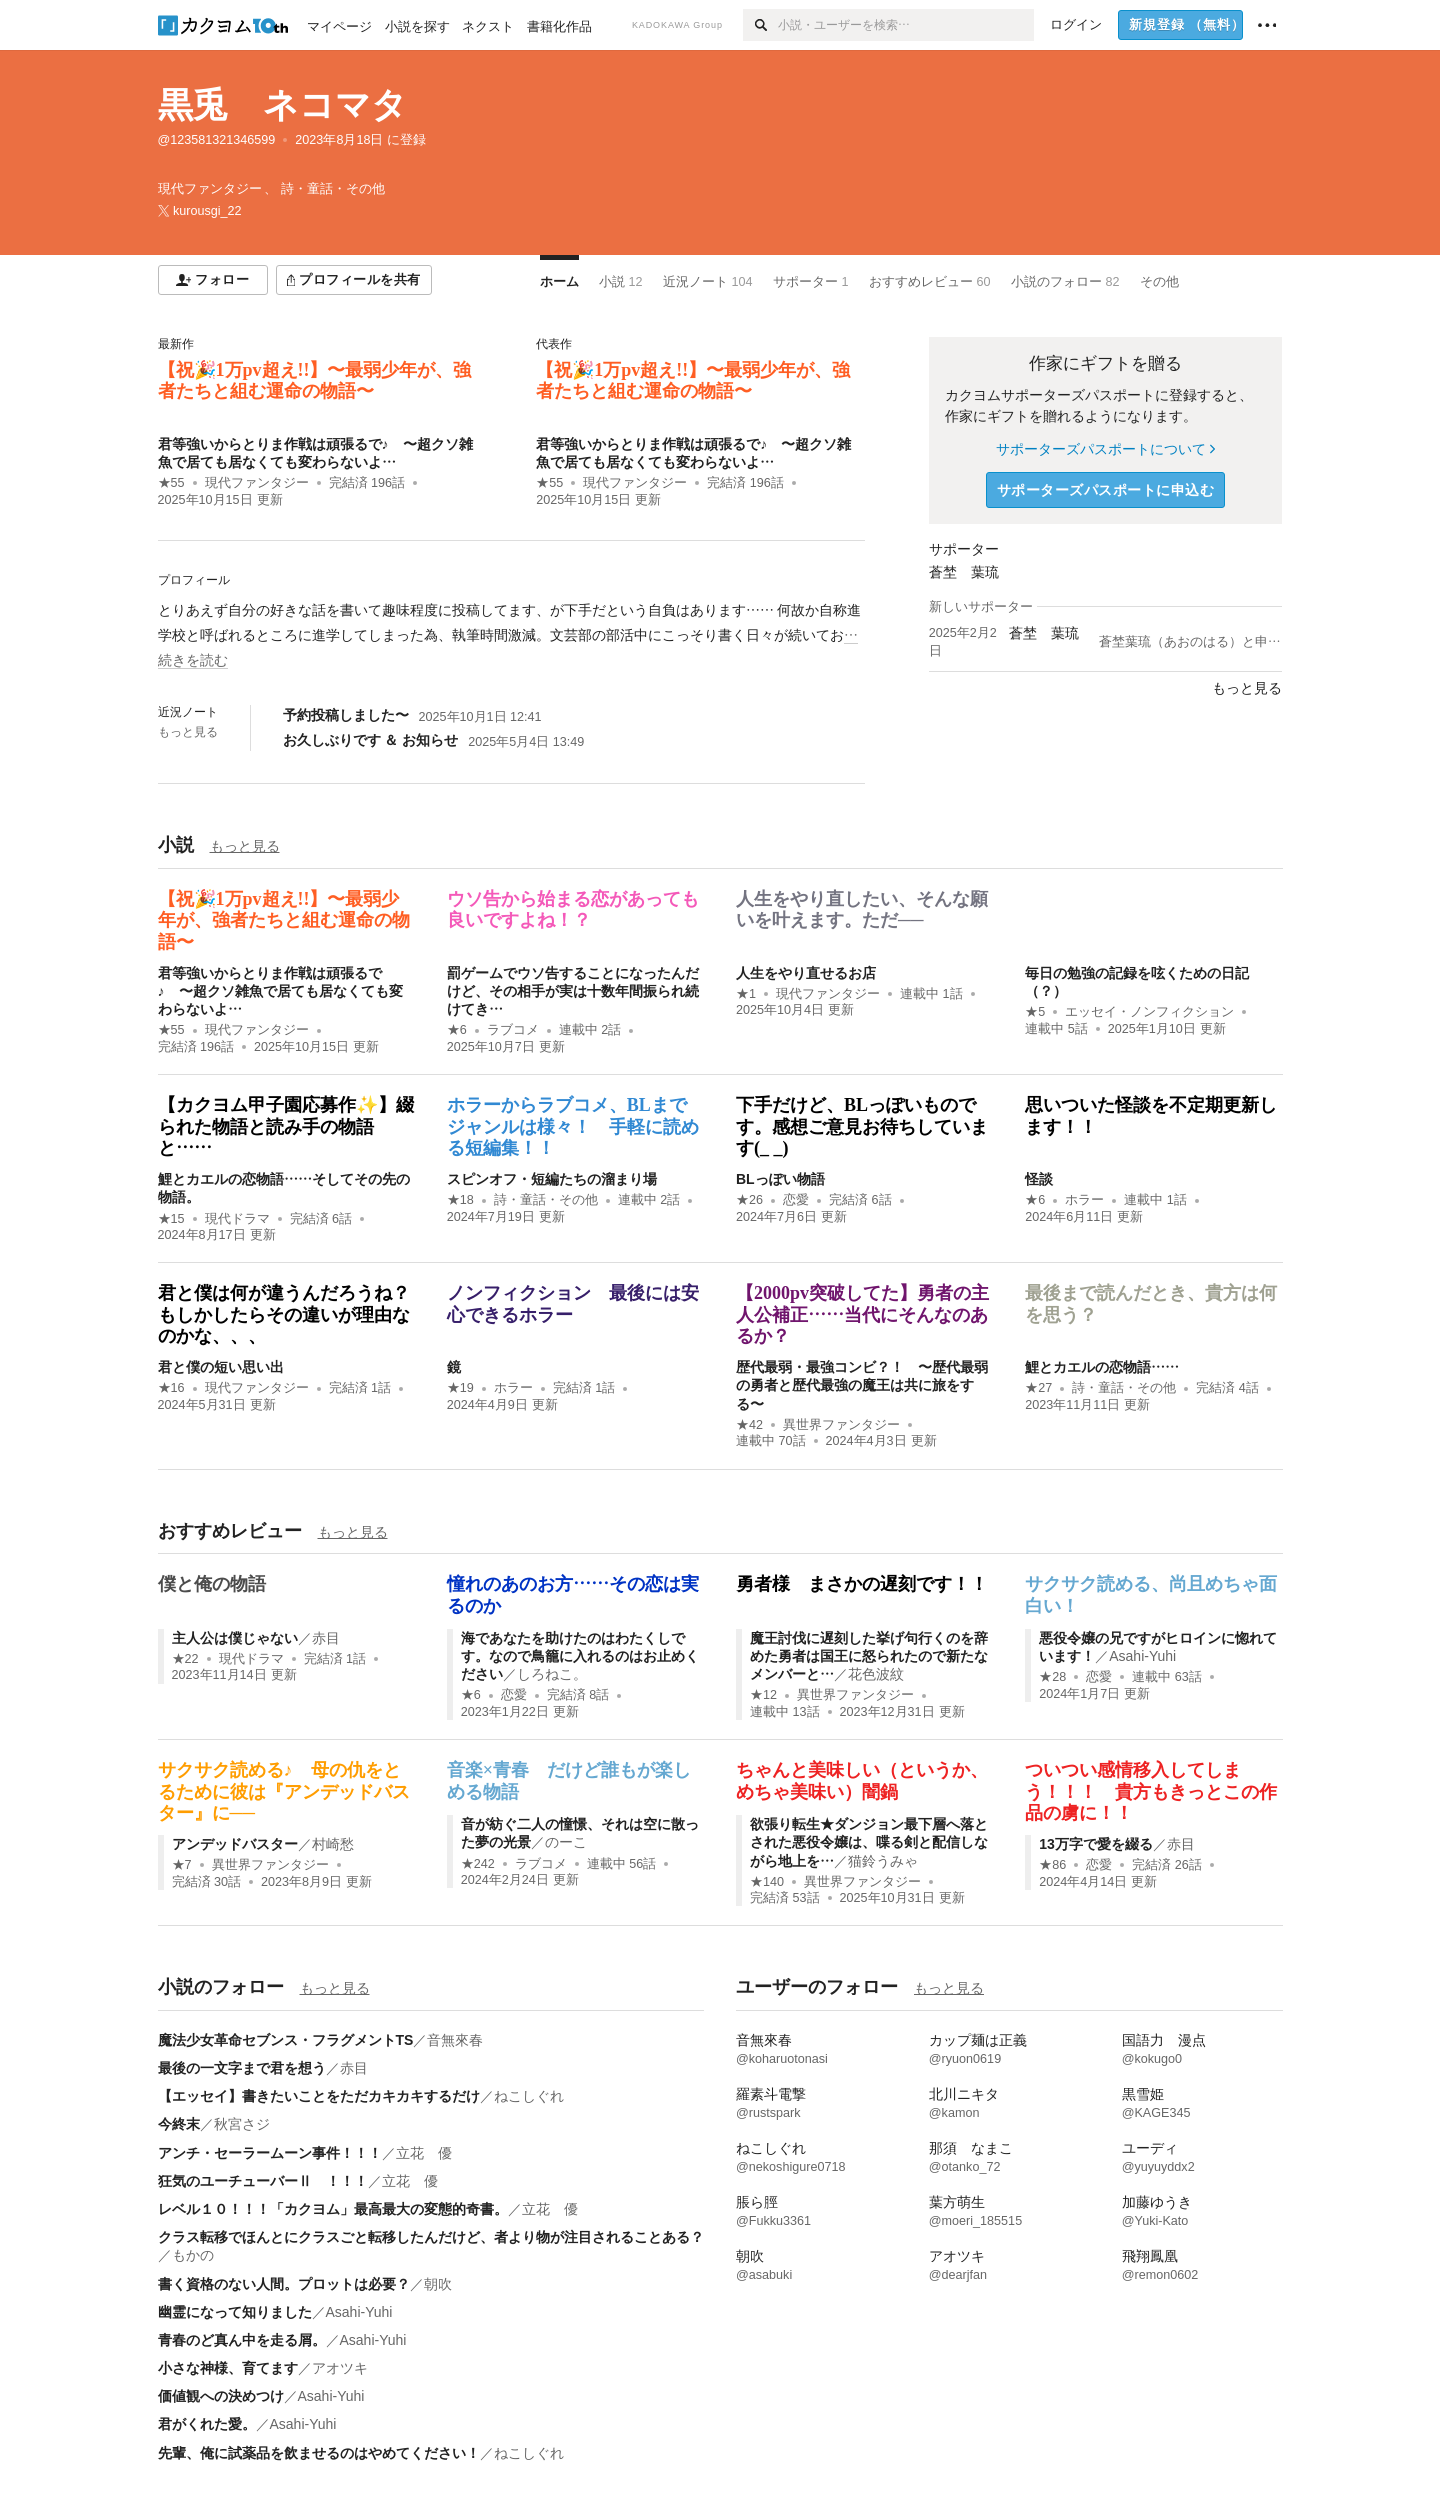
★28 (1052, 1677)
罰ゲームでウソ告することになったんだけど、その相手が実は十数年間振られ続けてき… (573, 991)
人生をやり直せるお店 (806, 973)
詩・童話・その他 (546, 1200)
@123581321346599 (217, 140)
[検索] (760, 25)
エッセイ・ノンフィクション (1149, 1012)
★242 (478, 1864)
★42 (749, 1425)
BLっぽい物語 (780, 1179)
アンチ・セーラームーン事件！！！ (270, 2153)
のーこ (566, 1842)
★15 (171, 1219)
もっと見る (188, 732)
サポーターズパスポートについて (1105, 449)
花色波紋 (876, 1674)
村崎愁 (333, 1844)
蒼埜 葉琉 (964, 572)
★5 (1035, 1012)
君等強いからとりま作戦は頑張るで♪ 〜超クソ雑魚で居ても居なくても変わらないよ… (280, 991)
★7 (182, 1865)
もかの (193, 2255)
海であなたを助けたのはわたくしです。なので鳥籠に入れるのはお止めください (580, 1656)
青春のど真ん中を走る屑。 (242, 2340)
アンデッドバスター (235, 1844)
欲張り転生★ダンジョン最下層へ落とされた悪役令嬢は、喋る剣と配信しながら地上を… (869, 1842)
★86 (1052, 1865)
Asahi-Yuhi (1142, 1656)
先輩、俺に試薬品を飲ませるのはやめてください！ (319, 2453)
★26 (749, 1200)
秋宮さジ (242, 2124)
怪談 (1039, 1179)
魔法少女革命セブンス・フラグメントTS (286, 2040)
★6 (457, 1030)
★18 (460, 1200)
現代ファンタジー (257, 483)
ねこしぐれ (529, 2096)
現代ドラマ (237, 1219)
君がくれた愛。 (207, 2424)
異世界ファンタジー (841, 1425)
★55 (171, 483)
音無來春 (455, 2040)
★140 (767, 1882)
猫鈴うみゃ (883, 1861)
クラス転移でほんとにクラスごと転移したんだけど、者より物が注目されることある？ (431, 2237)
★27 (1038, 1388)
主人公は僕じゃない (235, 1638)
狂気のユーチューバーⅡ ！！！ (263, 2181)
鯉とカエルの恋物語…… (1102, 1367)
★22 (185, 1659)
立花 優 (424, 2153)
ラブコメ (513, 1030)
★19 (460, 1388)
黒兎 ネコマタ (282, 104)
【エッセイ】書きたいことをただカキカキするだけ (319, 2096)
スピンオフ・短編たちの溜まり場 (552, 1179)
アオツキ (340, 2368)
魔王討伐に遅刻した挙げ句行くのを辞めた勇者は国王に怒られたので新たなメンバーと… (869, 1656)
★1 (746, 994)
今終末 (179, 2124)
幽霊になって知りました (235, 2312)
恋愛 (796, 1200)
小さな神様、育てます (228, 2368)
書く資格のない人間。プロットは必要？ (284, 2284)
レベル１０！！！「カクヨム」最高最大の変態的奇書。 (333, 2209)
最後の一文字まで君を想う (242, 2068)
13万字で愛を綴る (1096, 1844)
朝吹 (438, 2284)
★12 (763, 1695)
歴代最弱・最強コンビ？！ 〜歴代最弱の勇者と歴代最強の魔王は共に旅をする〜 (862, 1385)
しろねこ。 (552, 1674)
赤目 (326, 1638)
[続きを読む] (511, 636)
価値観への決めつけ (221, 2396)
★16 (171, 1388)
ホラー (1084, 1200)
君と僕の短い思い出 (221, 1367)
